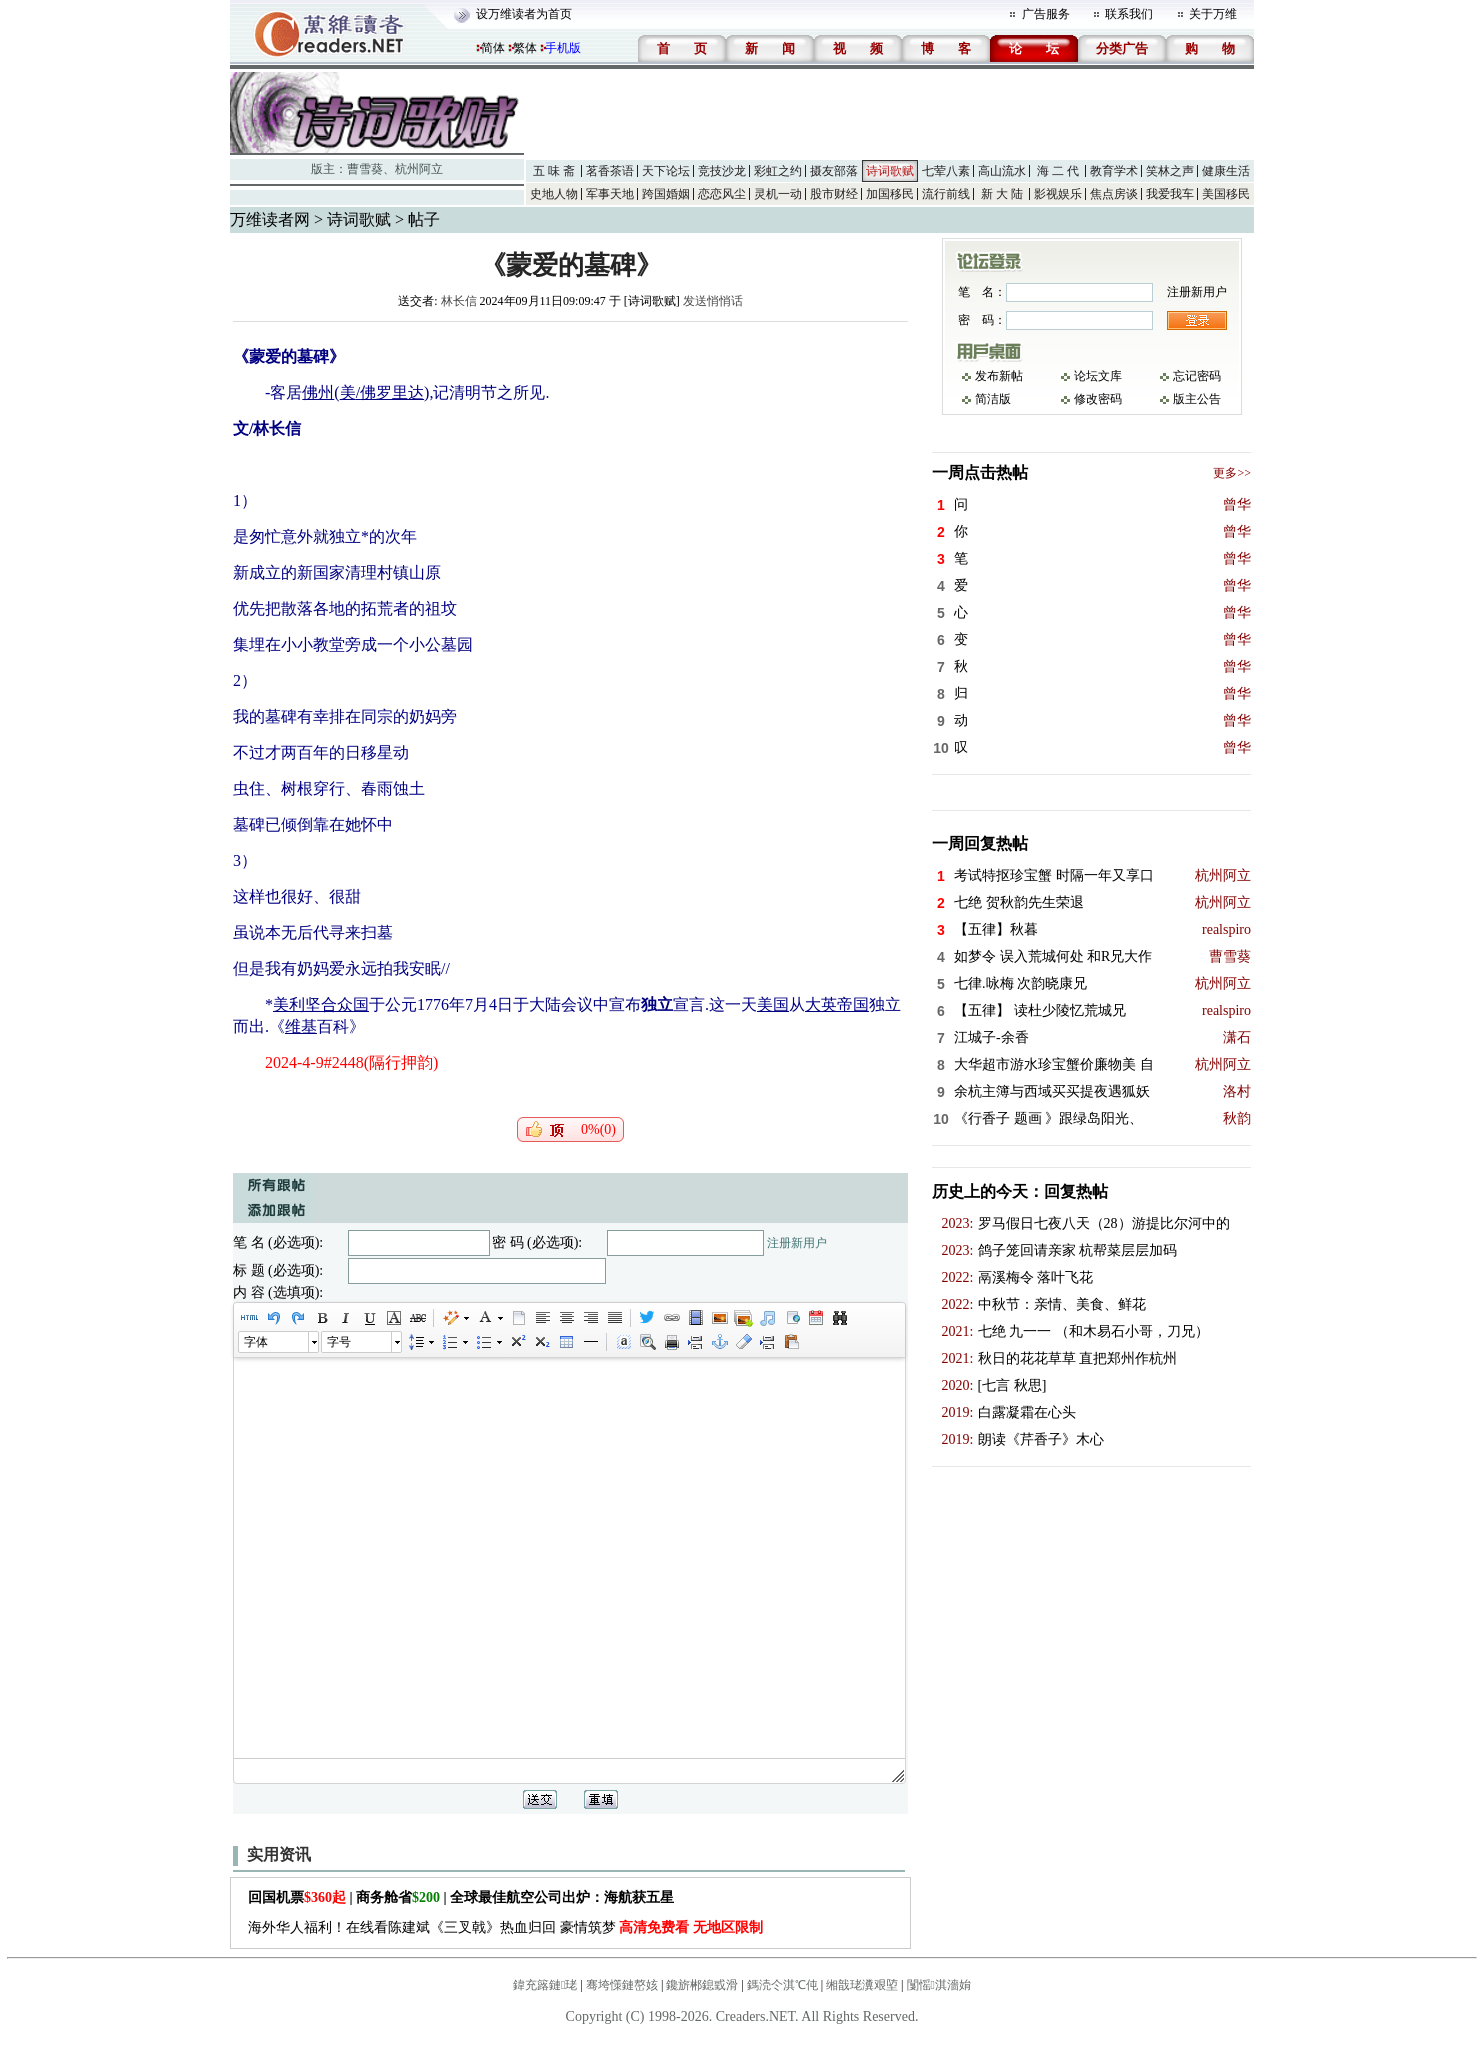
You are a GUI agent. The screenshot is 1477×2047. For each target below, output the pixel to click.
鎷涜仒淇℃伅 (782, 1985)
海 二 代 (1058, 171)
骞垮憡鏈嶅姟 (622, 1985)
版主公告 (1197, 399)
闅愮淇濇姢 (939, 1985)
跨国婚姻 (666, 194)
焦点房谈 (1114, 194)
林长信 (459, 301)
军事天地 (610, 194)
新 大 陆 (1002, 194)
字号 (339, 1342)
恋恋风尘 (722, 194)
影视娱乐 (1058, 194)
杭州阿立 (419, 169)
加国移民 (890, 194)
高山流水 (1002, 171)
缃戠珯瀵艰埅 (862, 1985)
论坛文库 (1098, 376)
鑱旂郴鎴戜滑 (702, 1985)
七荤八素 (946, 171)
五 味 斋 (554, 171)
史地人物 (554, 194)
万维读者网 (270, 219)
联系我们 (1129, 14)
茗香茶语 (610, 171)
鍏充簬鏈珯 (545, 1985)
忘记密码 (1197, 376)
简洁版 (993, 399)
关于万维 (1213, 14)
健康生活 (1226, 171)
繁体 (525, 48)
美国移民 (1226, 194)
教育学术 (1114, 171)
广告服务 (1046, 14)
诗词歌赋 (890, 171)
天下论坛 (666, 171)
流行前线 (946, 194)
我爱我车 (1170, 194)
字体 (256, 1342)
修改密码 (1098, 399)
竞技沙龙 (722, 171)
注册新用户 (797, 1243)
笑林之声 (1170, 171)
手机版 (563, 48)
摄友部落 (834, 171)
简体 (493, 48)
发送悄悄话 (713, 301)
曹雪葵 (365, 169)
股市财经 (834, 194)
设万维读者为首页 (524, 14)
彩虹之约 (778, 171)
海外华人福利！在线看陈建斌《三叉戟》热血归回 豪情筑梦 (505, 1927)
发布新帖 (999, 376)
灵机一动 (778, 194)
